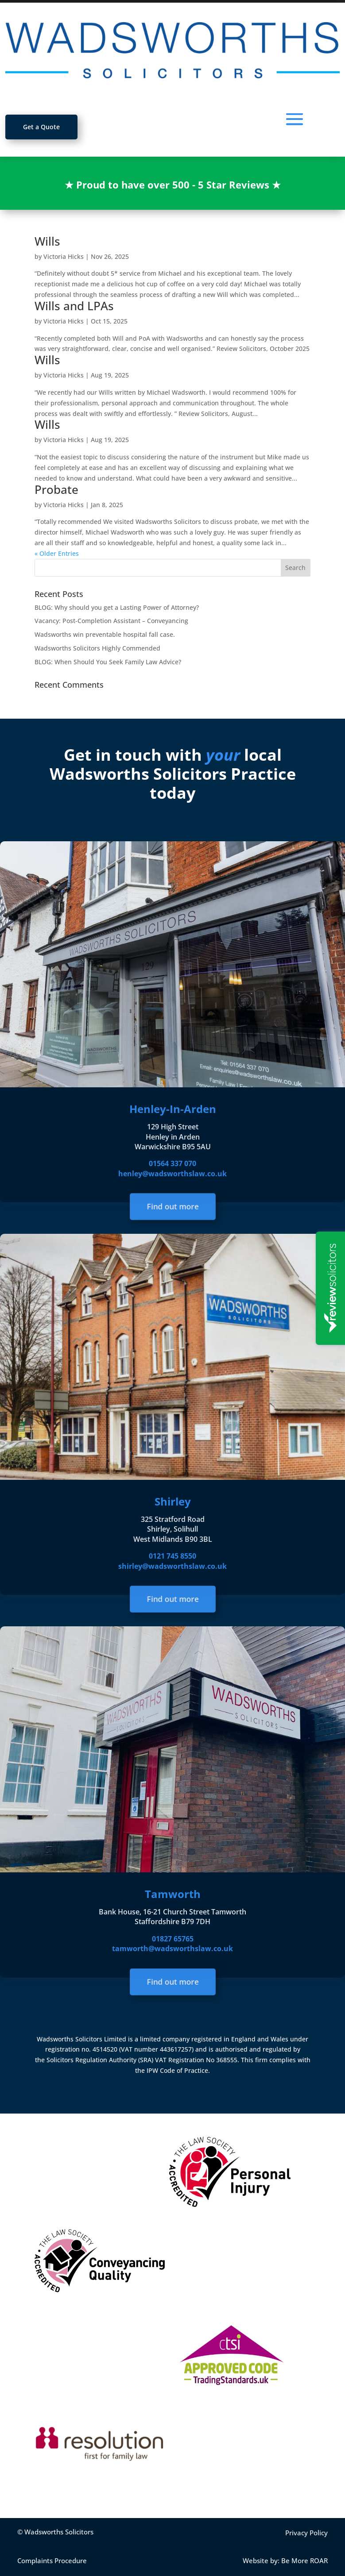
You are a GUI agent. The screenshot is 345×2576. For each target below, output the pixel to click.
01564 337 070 (172, 1163)
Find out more (172, 1206)
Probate (56, 489)
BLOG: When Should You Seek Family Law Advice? (108, 662)
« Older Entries (57, 553)
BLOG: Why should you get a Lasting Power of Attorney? (117, 607)
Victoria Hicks (63, 256)
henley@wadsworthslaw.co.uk (172, 1173)
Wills (47, 241)
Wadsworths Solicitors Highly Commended (97, 648)
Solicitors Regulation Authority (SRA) (101, 2060)
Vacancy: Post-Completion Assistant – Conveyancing (111, 620)
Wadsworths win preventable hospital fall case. (105, 634)
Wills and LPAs (74, 306)
